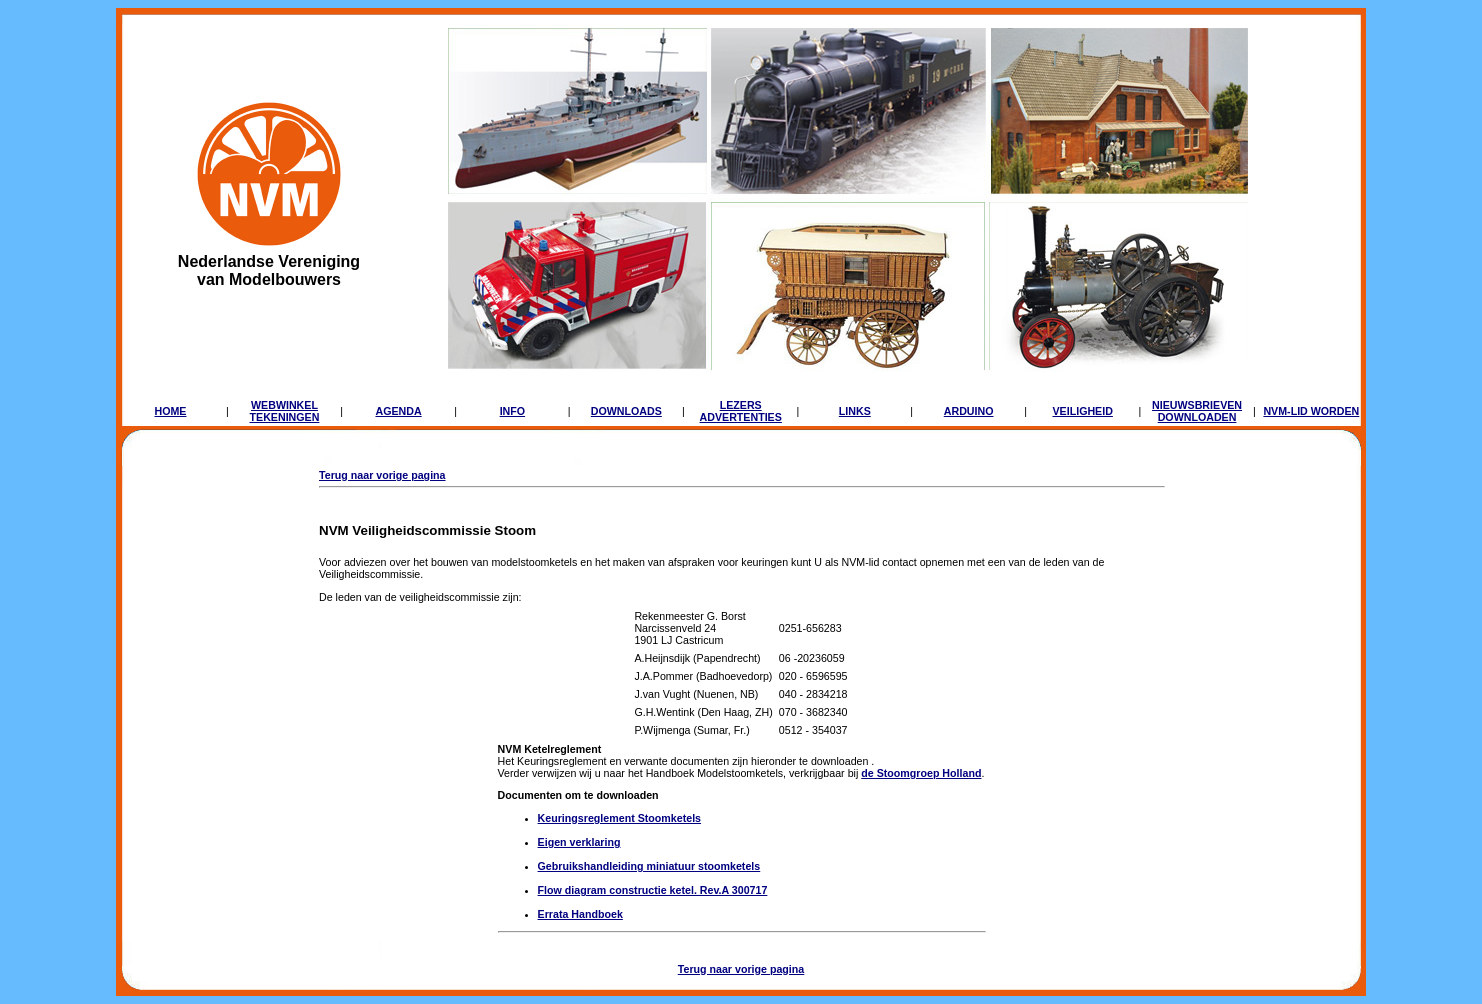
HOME (170, 411)
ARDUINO (969, 411)
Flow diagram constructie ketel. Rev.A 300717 (653, 890)
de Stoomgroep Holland (921, 773)
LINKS (855, 411)
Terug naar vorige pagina (382, 475)
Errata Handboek (580, 914)
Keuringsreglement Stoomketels (619, 818)
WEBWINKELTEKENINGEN (285, 411)
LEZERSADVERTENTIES (741, 411)
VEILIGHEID (1082, 411)
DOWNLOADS (626, 411)
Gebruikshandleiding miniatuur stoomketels (649, 866)
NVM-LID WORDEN (1311, 411)
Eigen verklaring (579, 842)
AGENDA (398, 411)
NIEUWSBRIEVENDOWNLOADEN (1197, 411)
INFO (512, 411)
